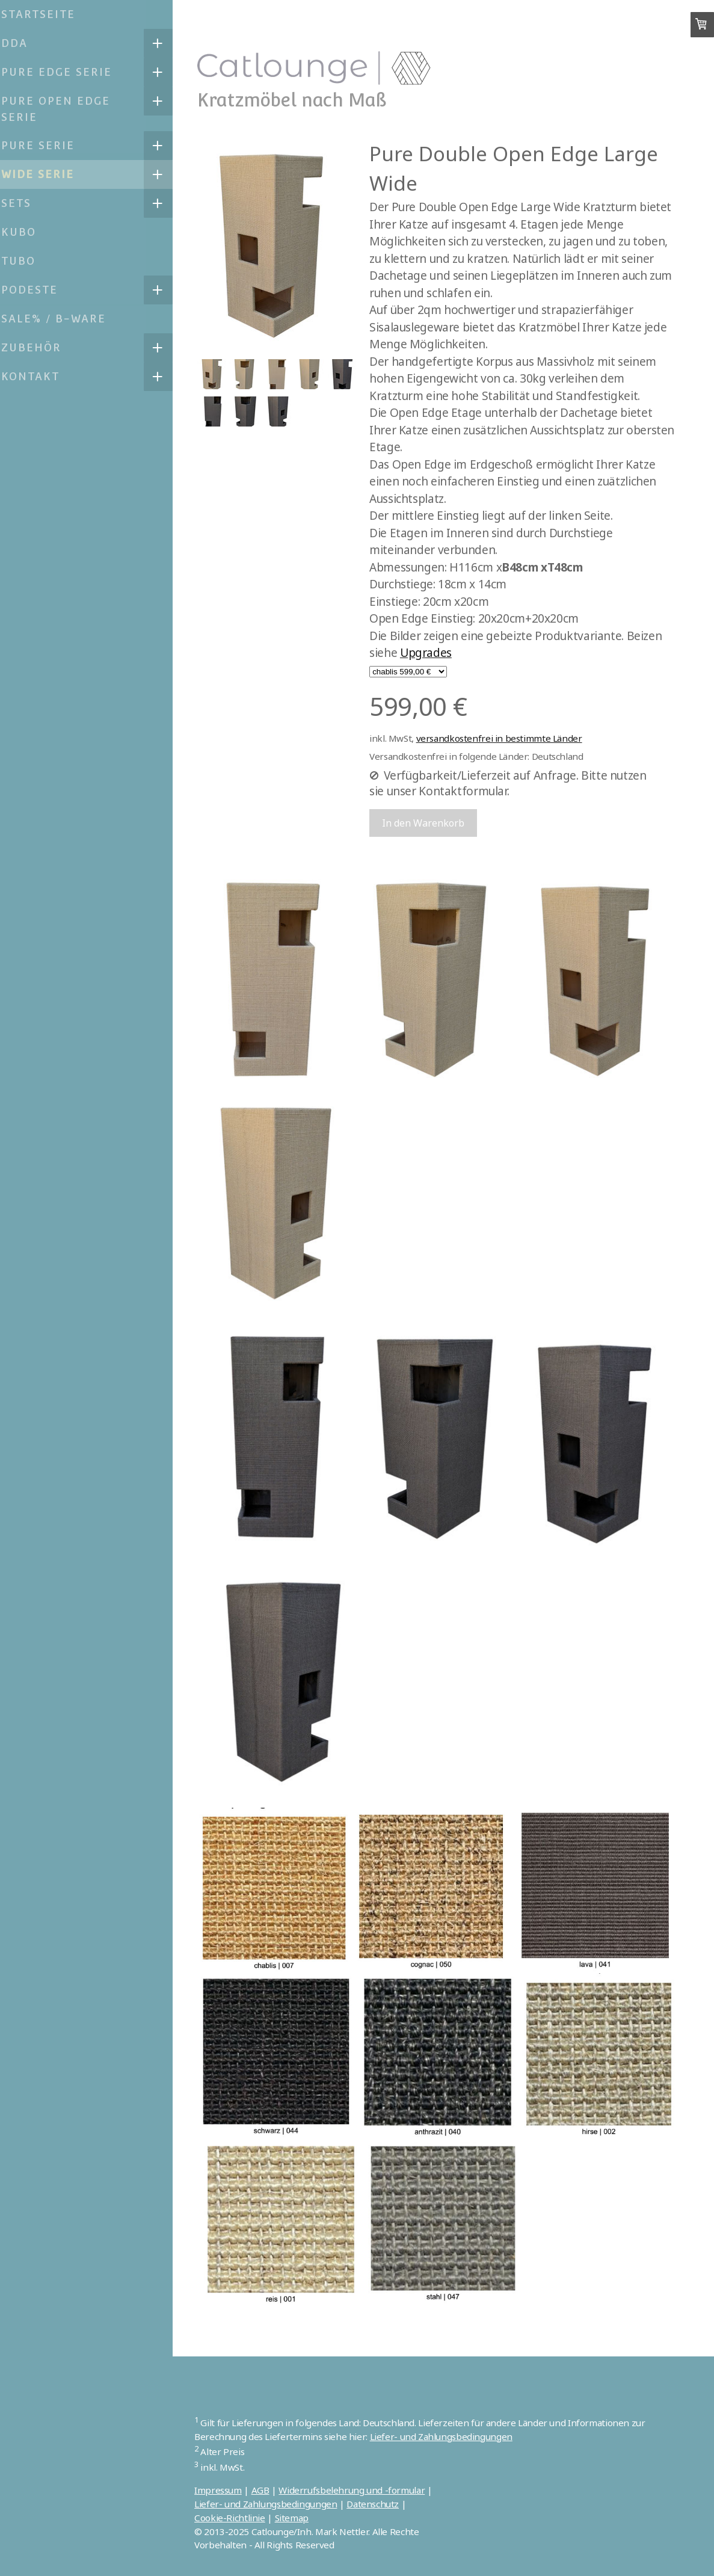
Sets (24, 203)
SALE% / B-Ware (61, 318)
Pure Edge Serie (64, 72)
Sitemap (301, 2518)
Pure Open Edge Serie (63, 108)
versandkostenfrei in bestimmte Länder (509, 738)
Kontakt (38, 376)
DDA (22, 43)
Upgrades (436, 653)
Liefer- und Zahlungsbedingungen (451, 2436)
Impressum (228, 2490)
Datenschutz (383, 2504)
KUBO (26, 232)
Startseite (46, 14)
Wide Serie (45, 174)
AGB (270, 2490)
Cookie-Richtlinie (240, 2518)
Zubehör (39, 347)
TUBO (26, 260)
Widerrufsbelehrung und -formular (362, 2490)
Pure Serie (45, 145)
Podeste (37, 289)
